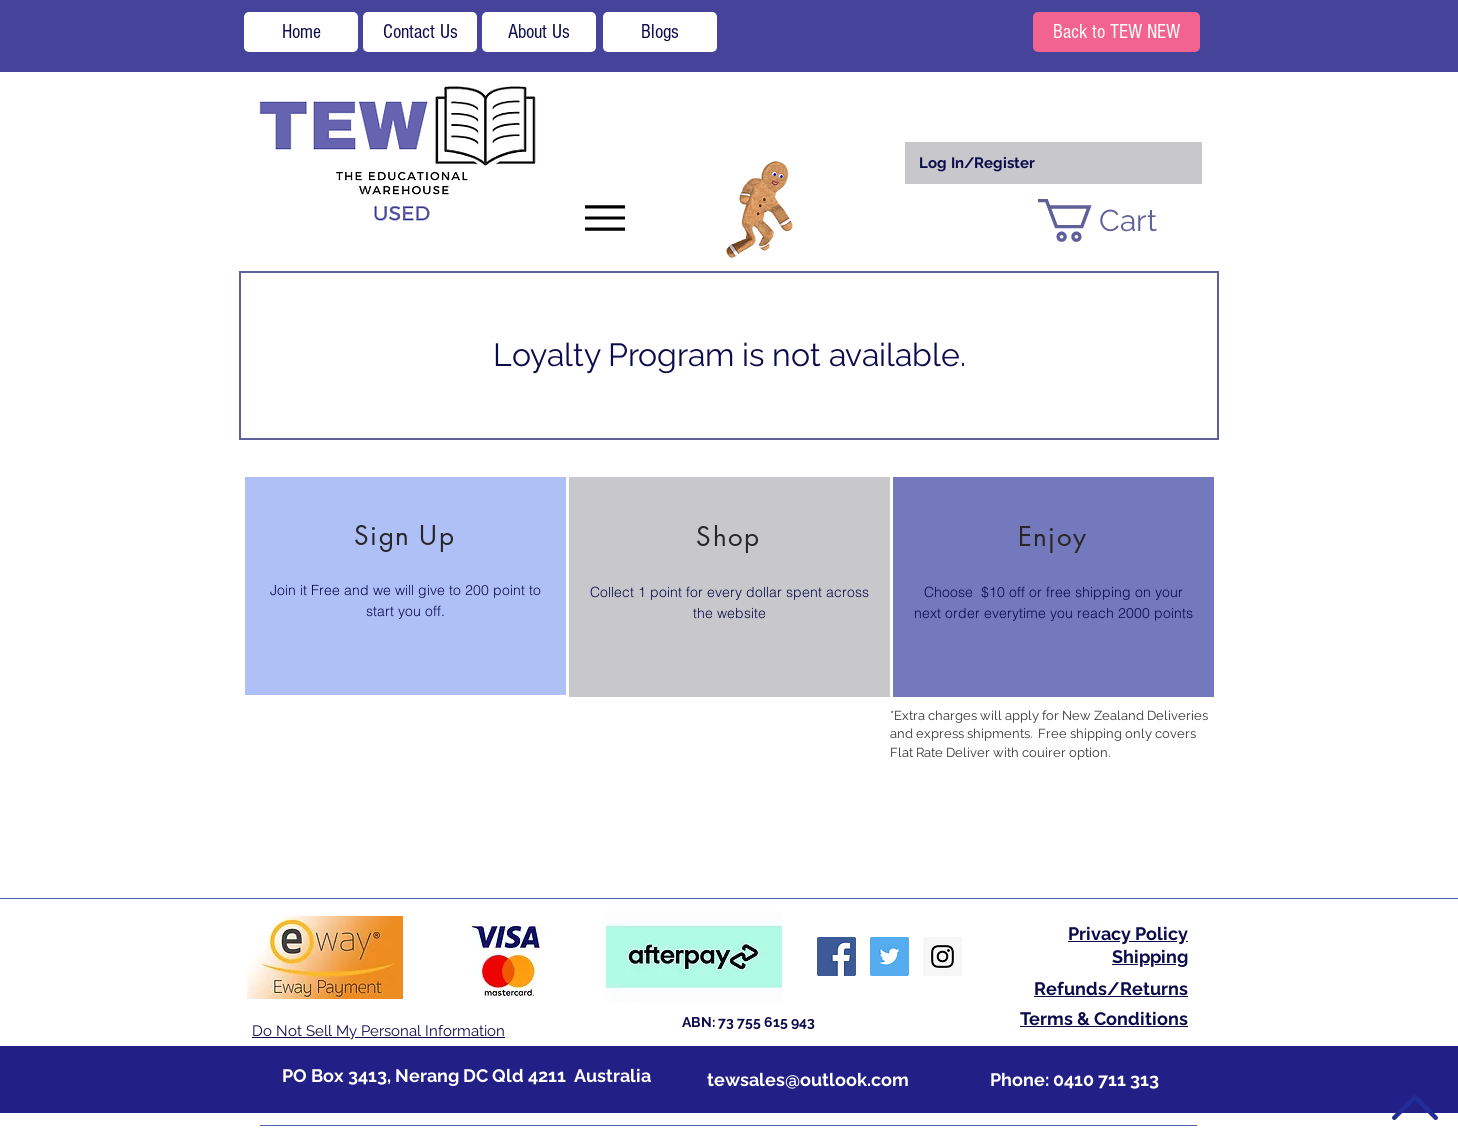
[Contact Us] (420, 32)
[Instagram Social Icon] (942, 956)
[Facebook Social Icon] (836, 956)
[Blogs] (660, 32)
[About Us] (539, 32)
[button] (1121, 220)
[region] (405, 586)
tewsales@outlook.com (808, 1079)
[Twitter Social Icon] (889, 956)
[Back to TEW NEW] (1116, 32)
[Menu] (604, 217)
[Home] (301, 32)
